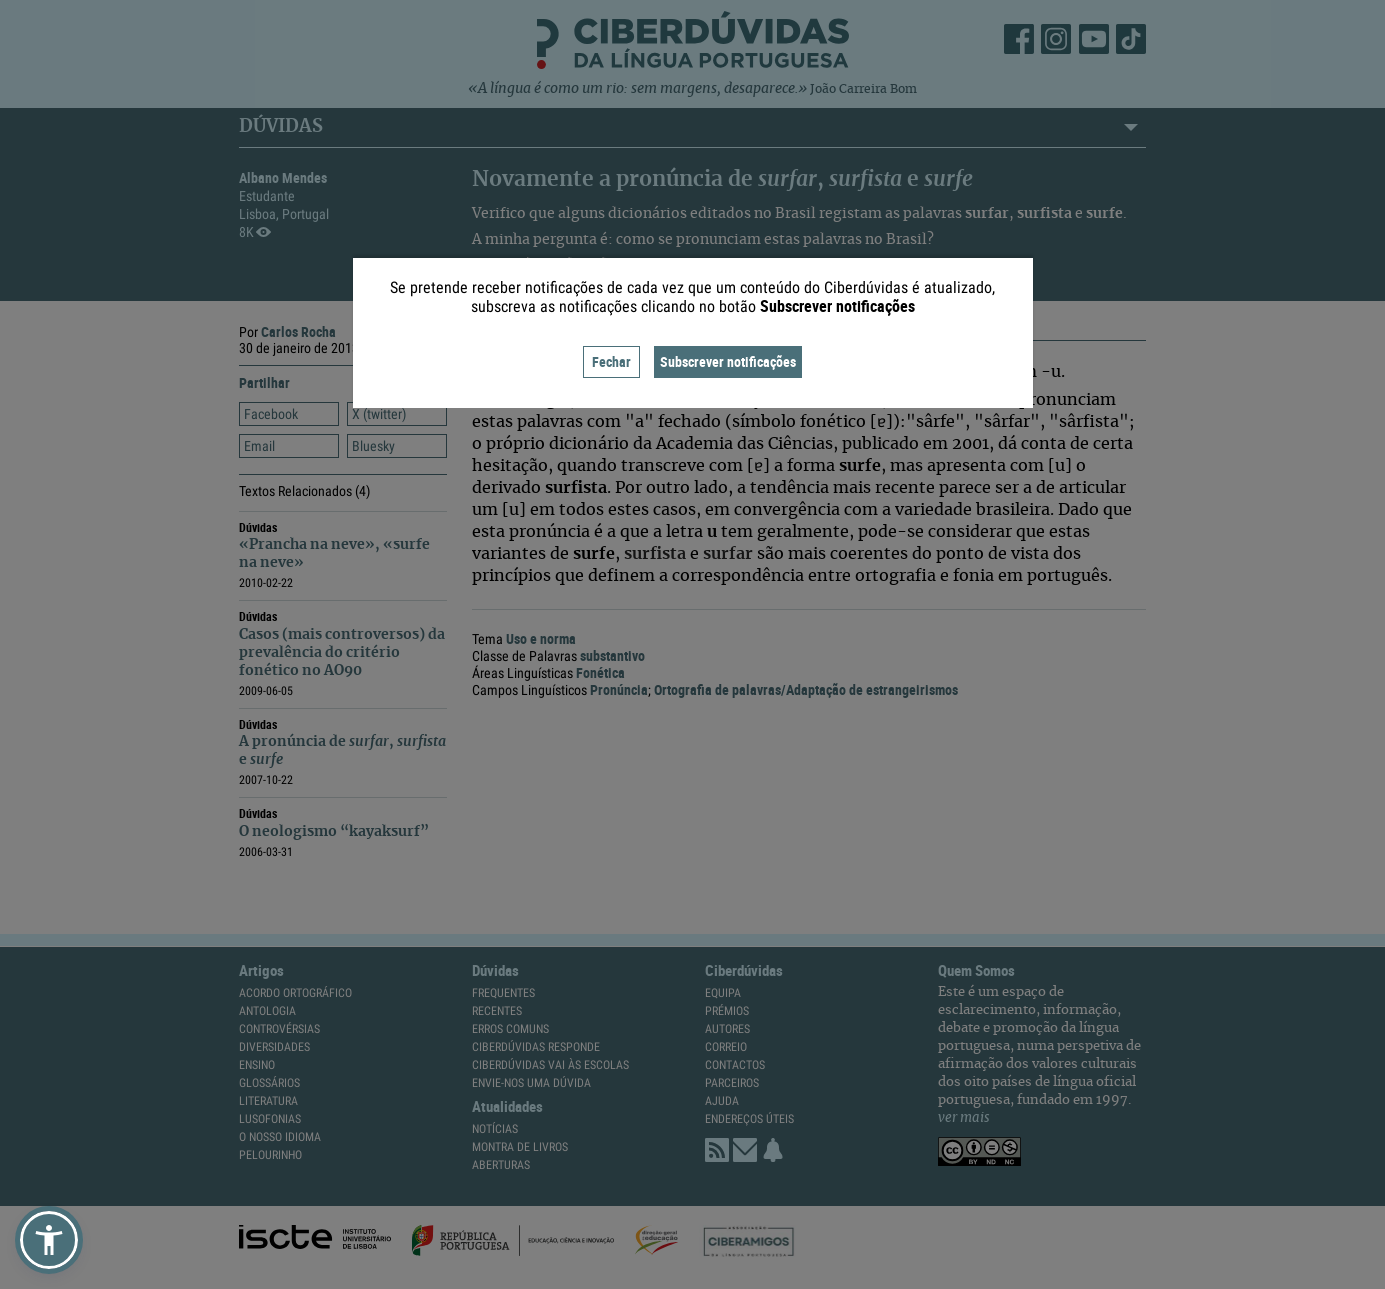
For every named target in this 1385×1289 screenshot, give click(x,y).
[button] (49, 1240)
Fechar (611, 361)
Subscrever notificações (728, 361)
